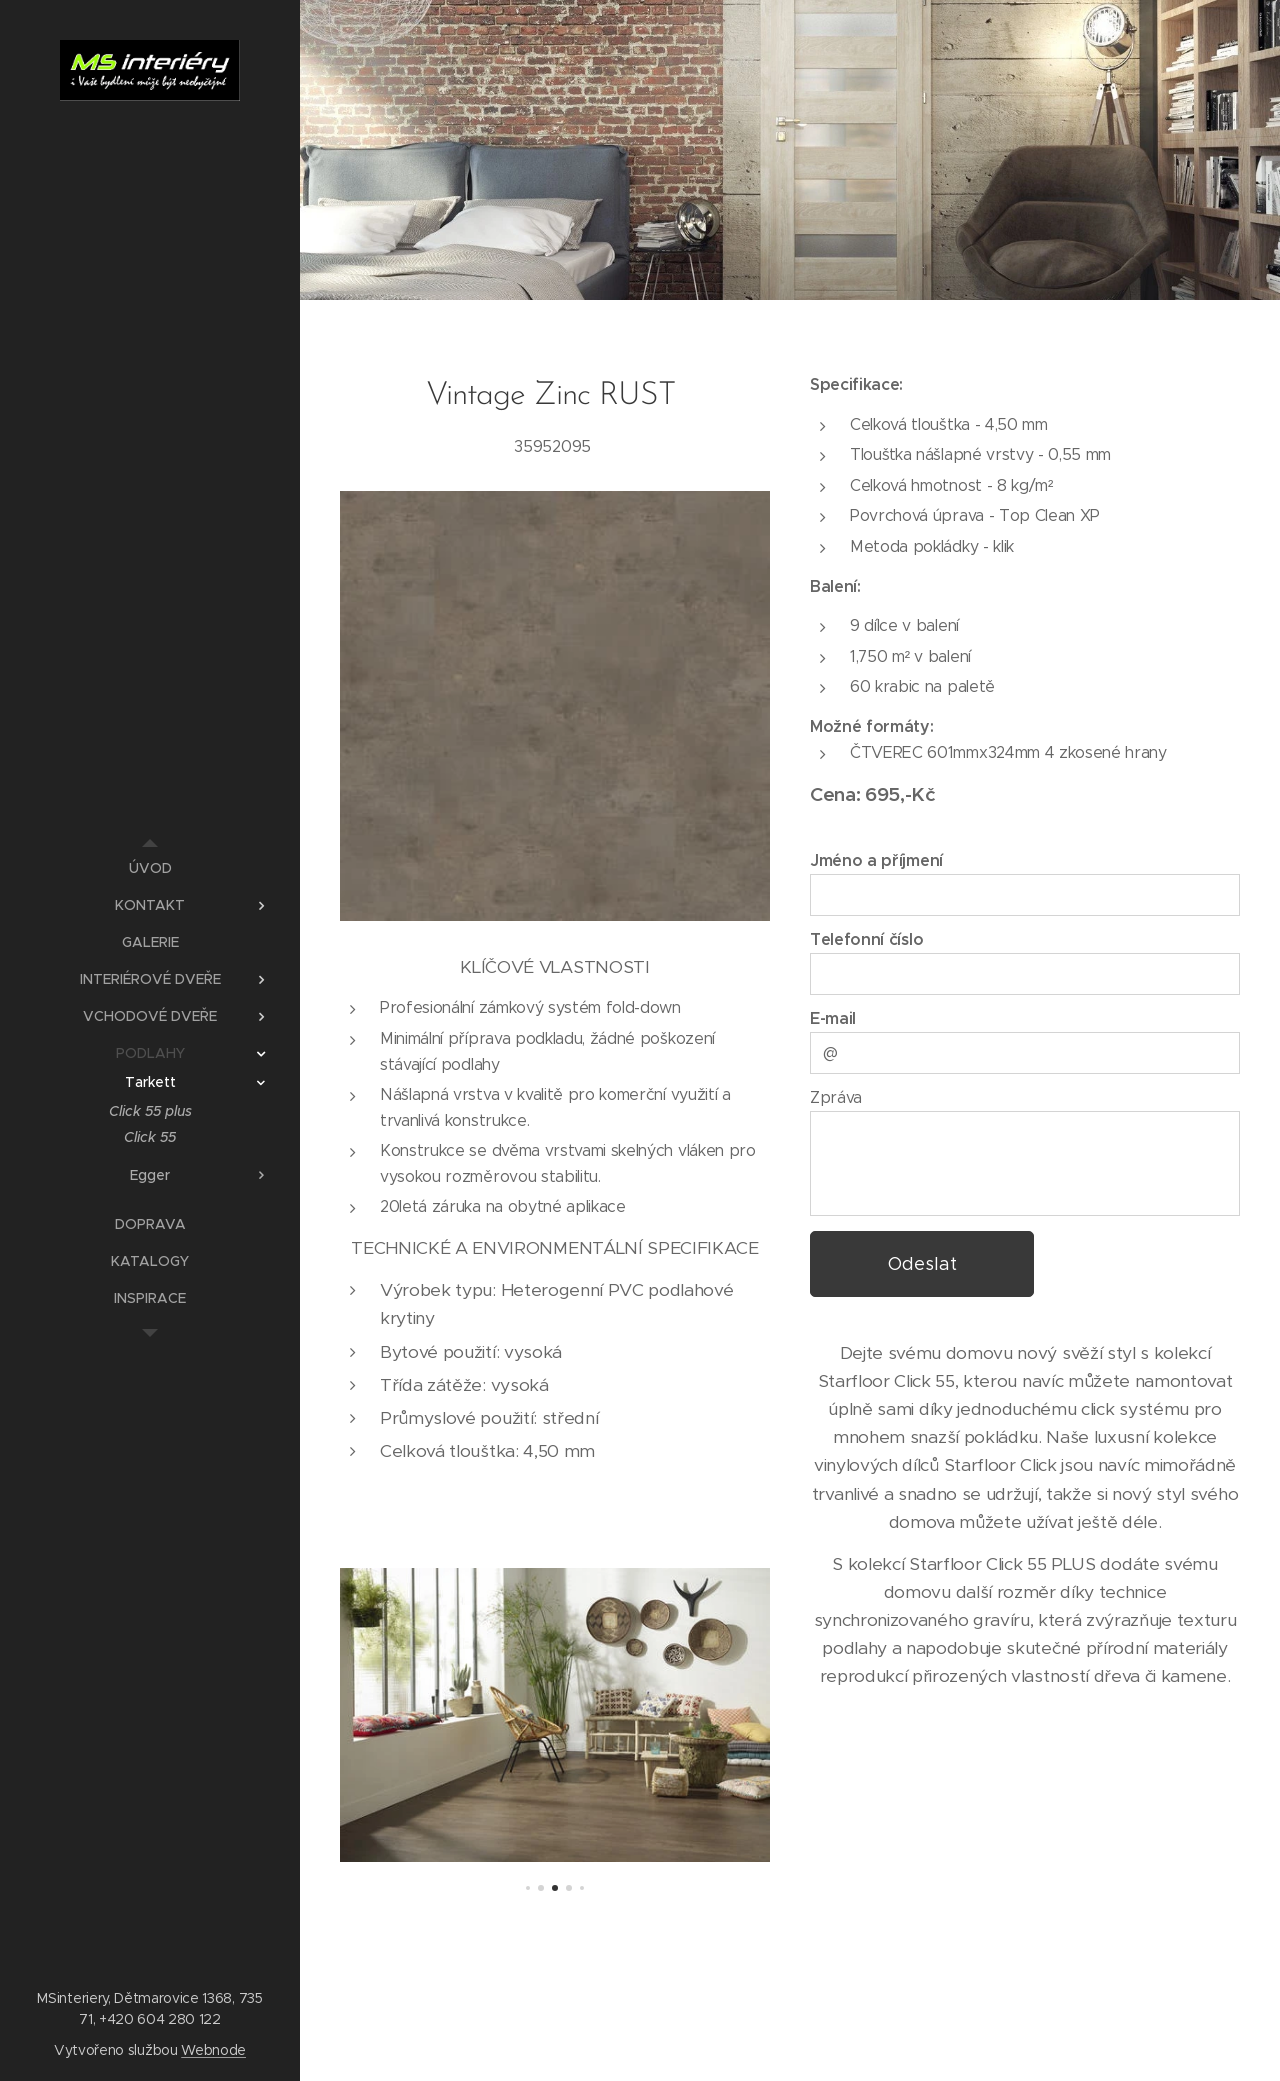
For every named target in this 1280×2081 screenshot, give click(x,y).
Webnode (213, 2050)
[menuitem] (150, 868)
